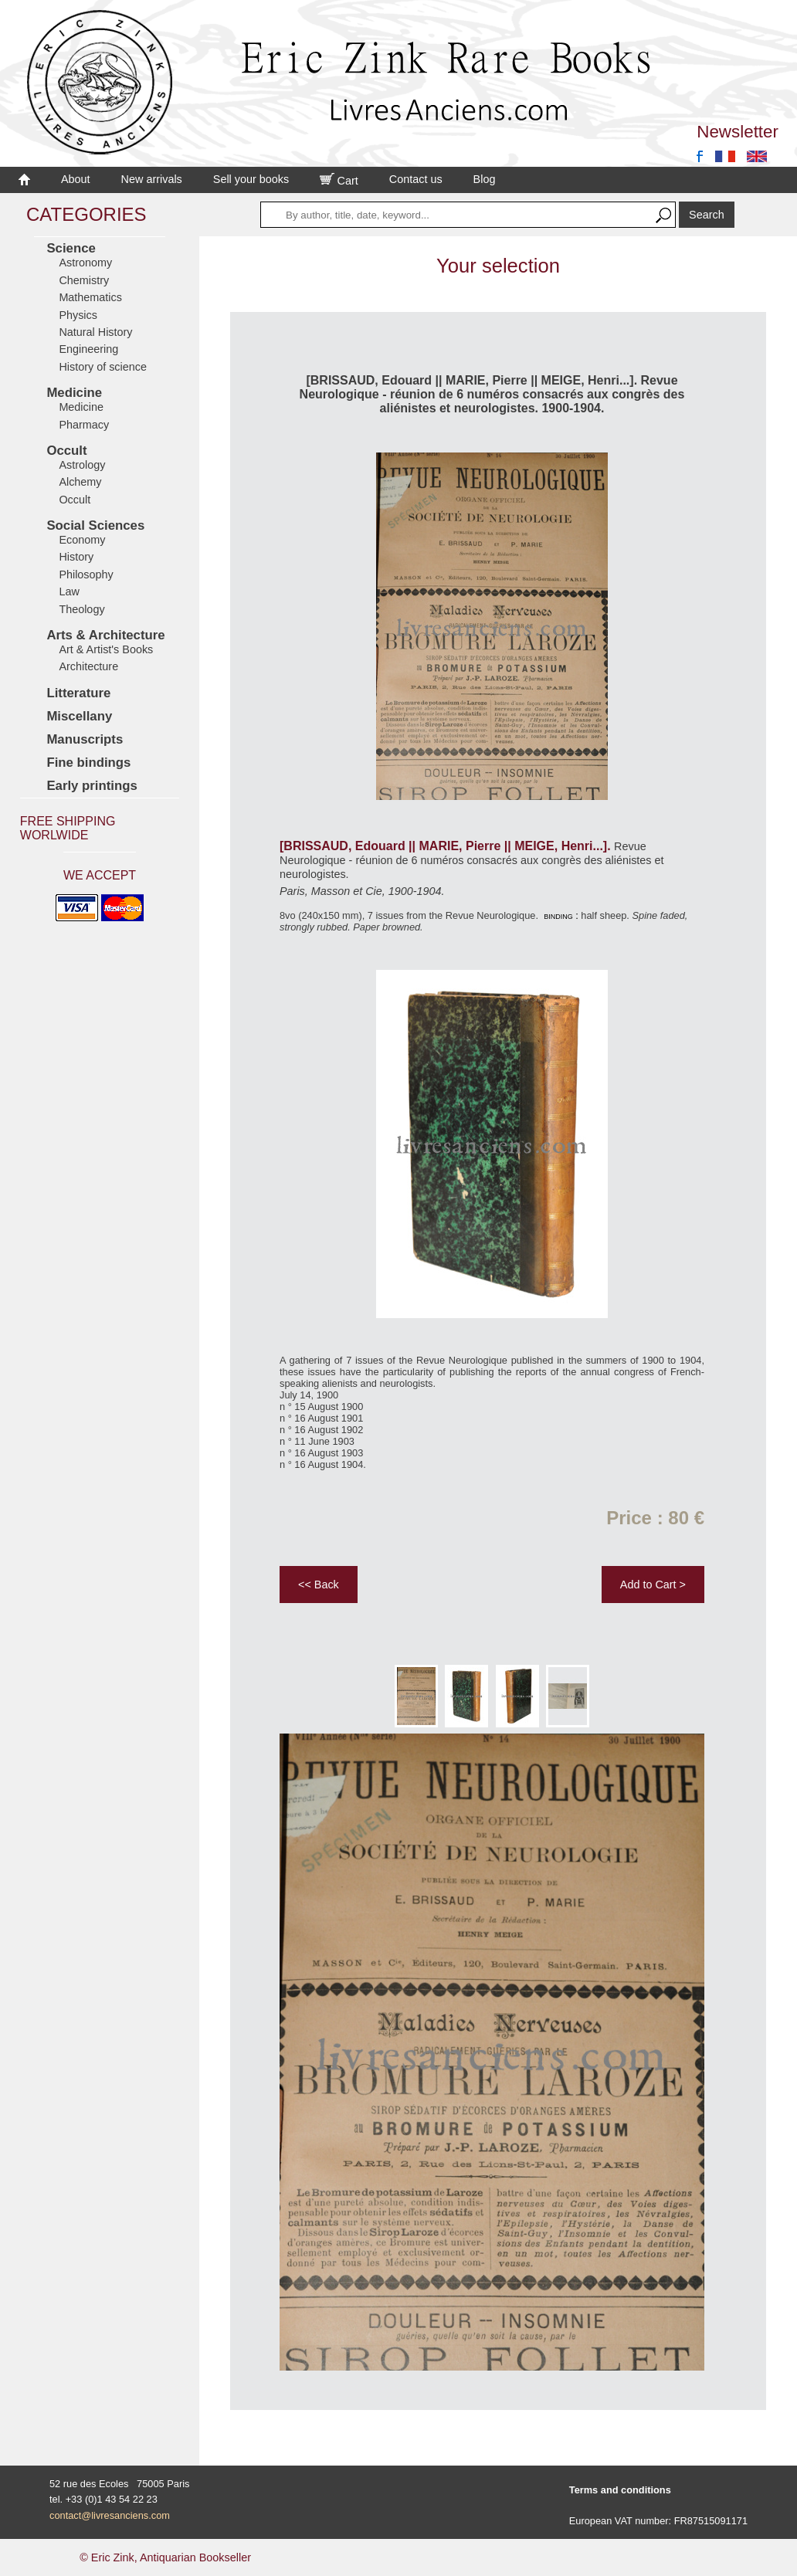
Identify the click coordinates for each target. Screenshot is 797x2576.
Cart (339, 181)
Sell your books (251, 179)
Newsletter (737, 131)
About (75, 179)
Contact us (416, 179)
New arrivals (151, 179)
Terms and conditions (620, 2490)
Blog (484, 179)
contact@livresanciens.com (109, 2515)
